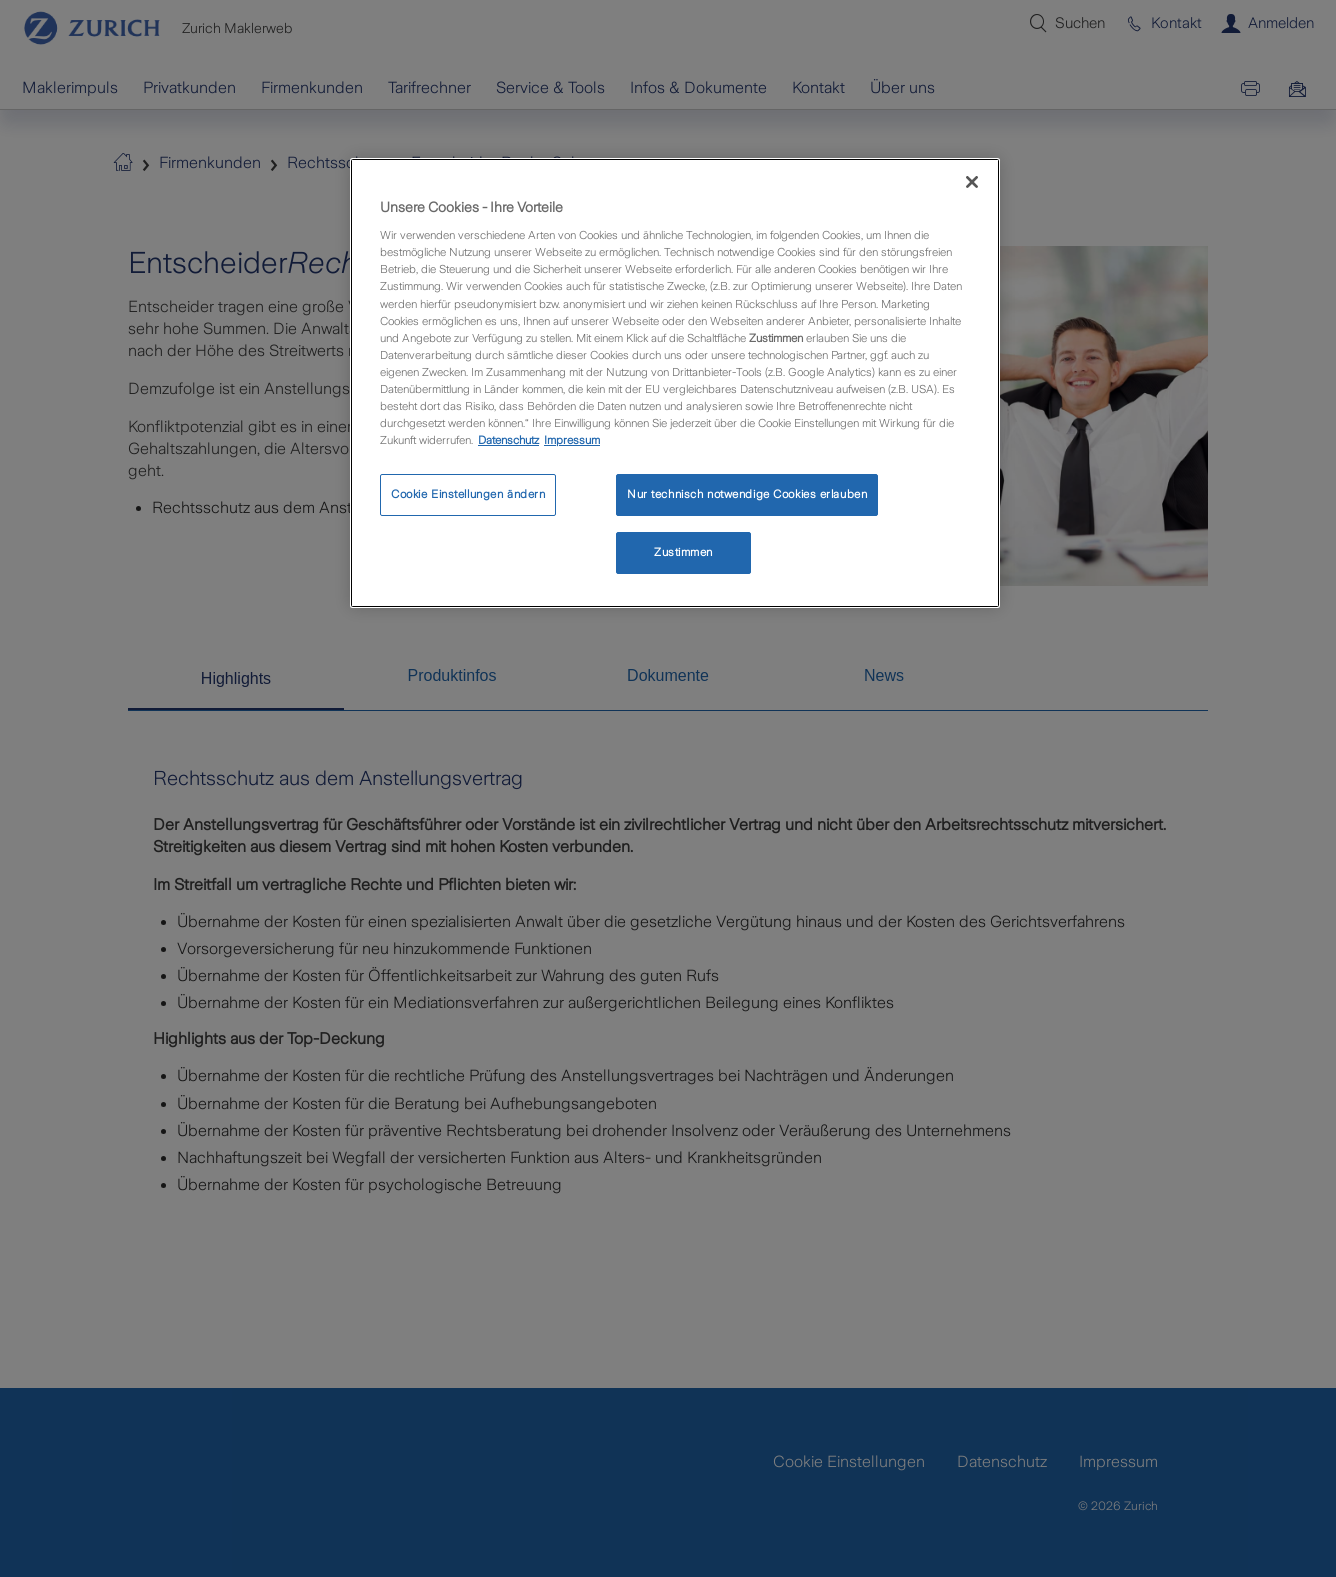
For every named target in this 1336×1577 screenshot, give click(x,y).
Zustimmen (683, 552)
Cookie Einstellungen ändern (468, 494)
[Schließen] (972, 182)
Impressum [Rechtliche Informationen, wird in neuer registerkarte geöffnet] (572, 440)
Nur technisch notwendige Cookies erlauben (747, 494)
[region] (675, 383)
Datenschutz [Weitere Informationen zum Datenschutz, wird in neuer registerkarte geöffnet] (508, 440)
